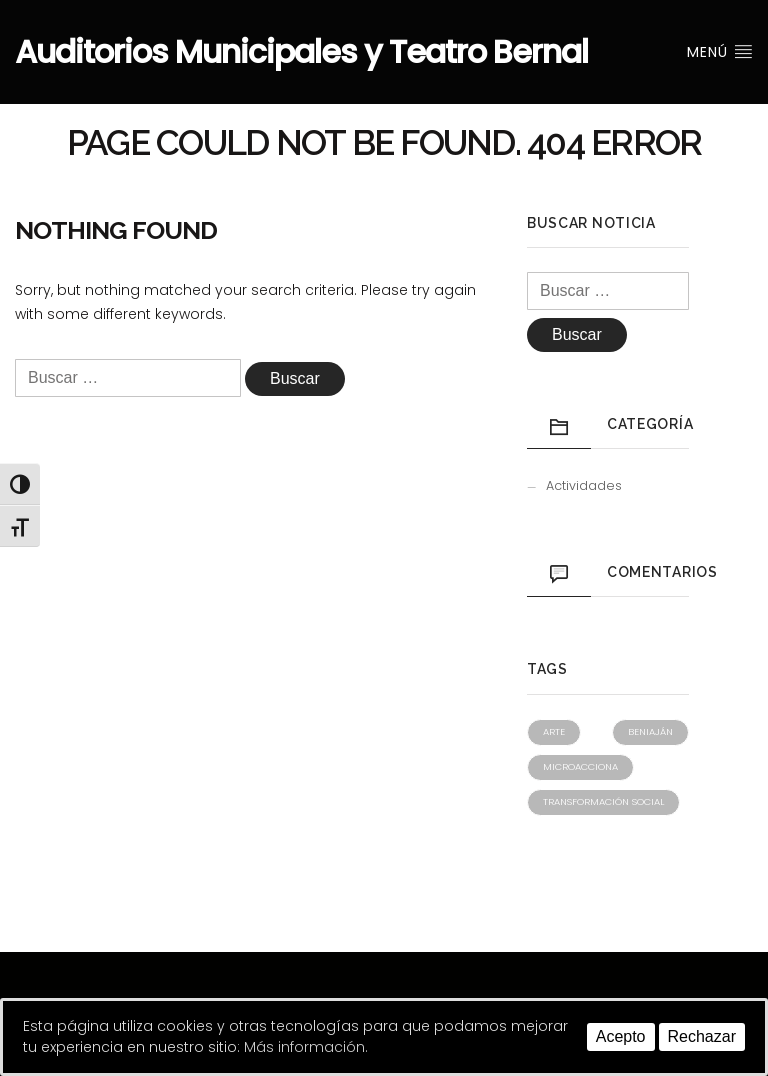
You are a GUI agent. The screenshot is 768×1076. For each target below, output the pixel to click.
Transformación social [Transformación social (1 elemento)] (603, 801)
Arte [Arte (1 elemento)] (554, 731)
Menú (720, 52)
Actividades (584, 485)
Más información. (306, 1047)
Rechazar (702, 1036)
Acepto (621, 1036)
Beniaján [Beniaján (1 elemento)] (650, 731)
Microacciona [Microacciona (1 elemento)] (580, 766)
